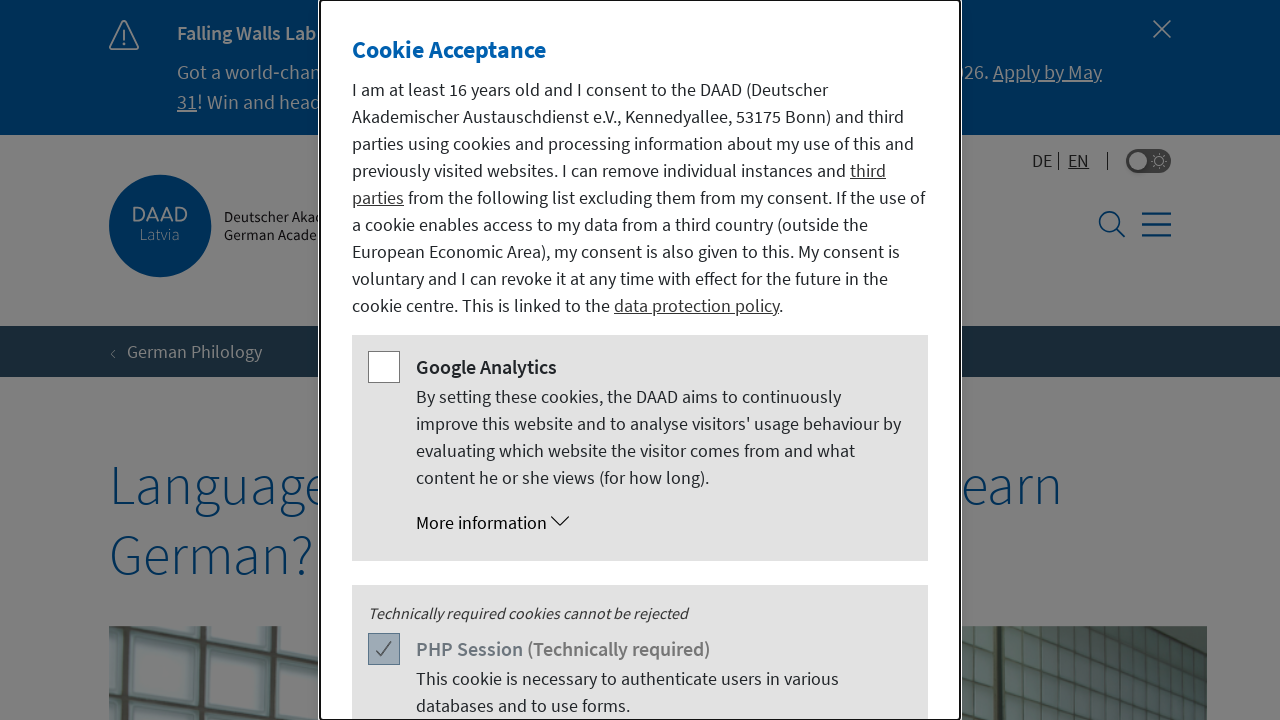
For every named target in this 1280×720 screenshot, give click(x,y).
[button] (660, 523)
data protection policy (696, 305)
